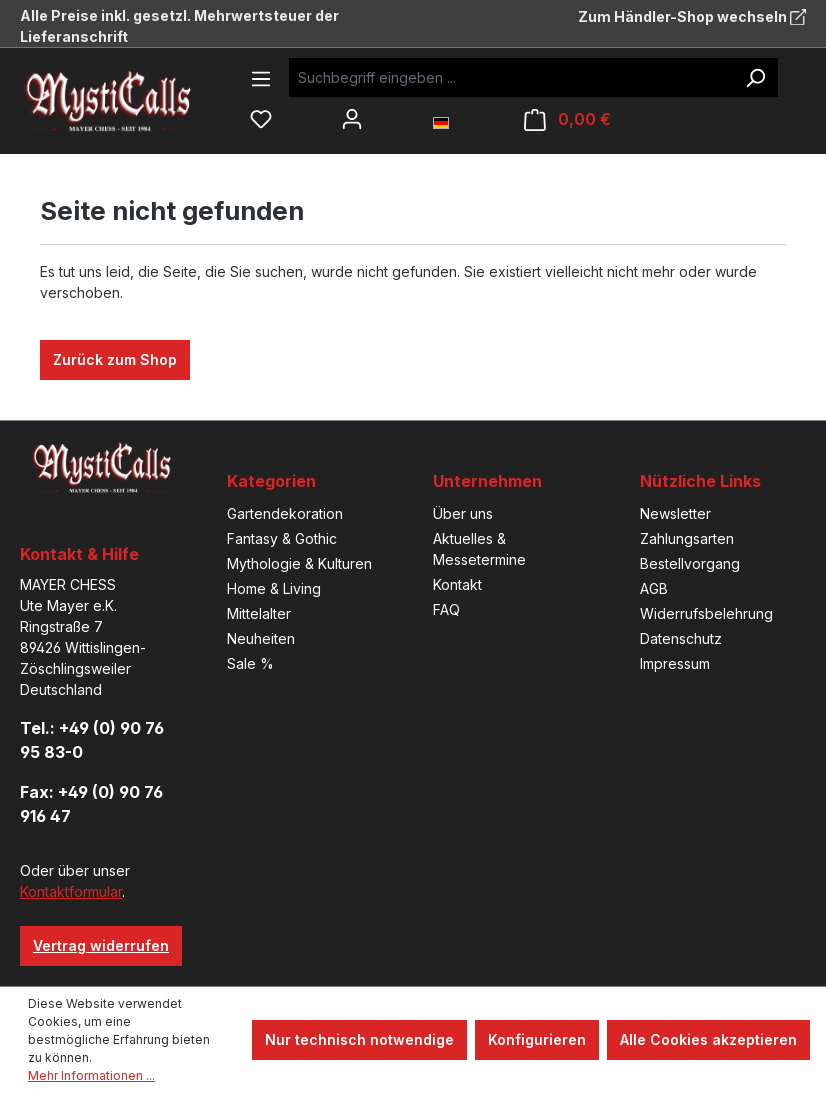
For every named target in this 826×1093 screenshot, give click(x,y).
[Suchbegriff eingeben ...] (511, 77)
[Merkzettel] (261, 119)
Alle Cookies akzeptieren (708, 1039)
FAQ (446, 609)
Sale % (250, 663)
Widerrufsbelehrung (706, 613)
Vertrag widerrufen (101, 945)
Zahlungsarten (687, 538)
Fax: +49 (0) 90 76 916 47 (91, 804)
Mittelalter (259, 613)
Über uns (463, 513)
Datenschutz (681, 638)
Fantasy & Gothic (282, 538)
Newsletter (675, 513)
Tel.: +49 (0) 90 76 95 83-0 (92, 740)
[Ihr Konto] (352, 119)
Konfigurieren (537, 1039)
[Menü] (261, 79)
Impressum (675, 663)
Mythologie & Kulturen (299, 563)
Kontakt (457, 584)
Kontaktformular (71, 891)
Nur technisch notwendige (359, 1039)
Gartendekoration (285, 513)
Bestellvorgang (690, 563)
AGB (654, 588)
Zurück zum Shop (115, 359)
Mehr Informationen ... (91, 1075)
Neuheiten (261, 638)
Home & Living (274, 588)
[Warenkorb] (567, 119)
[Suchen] (755, 77)
